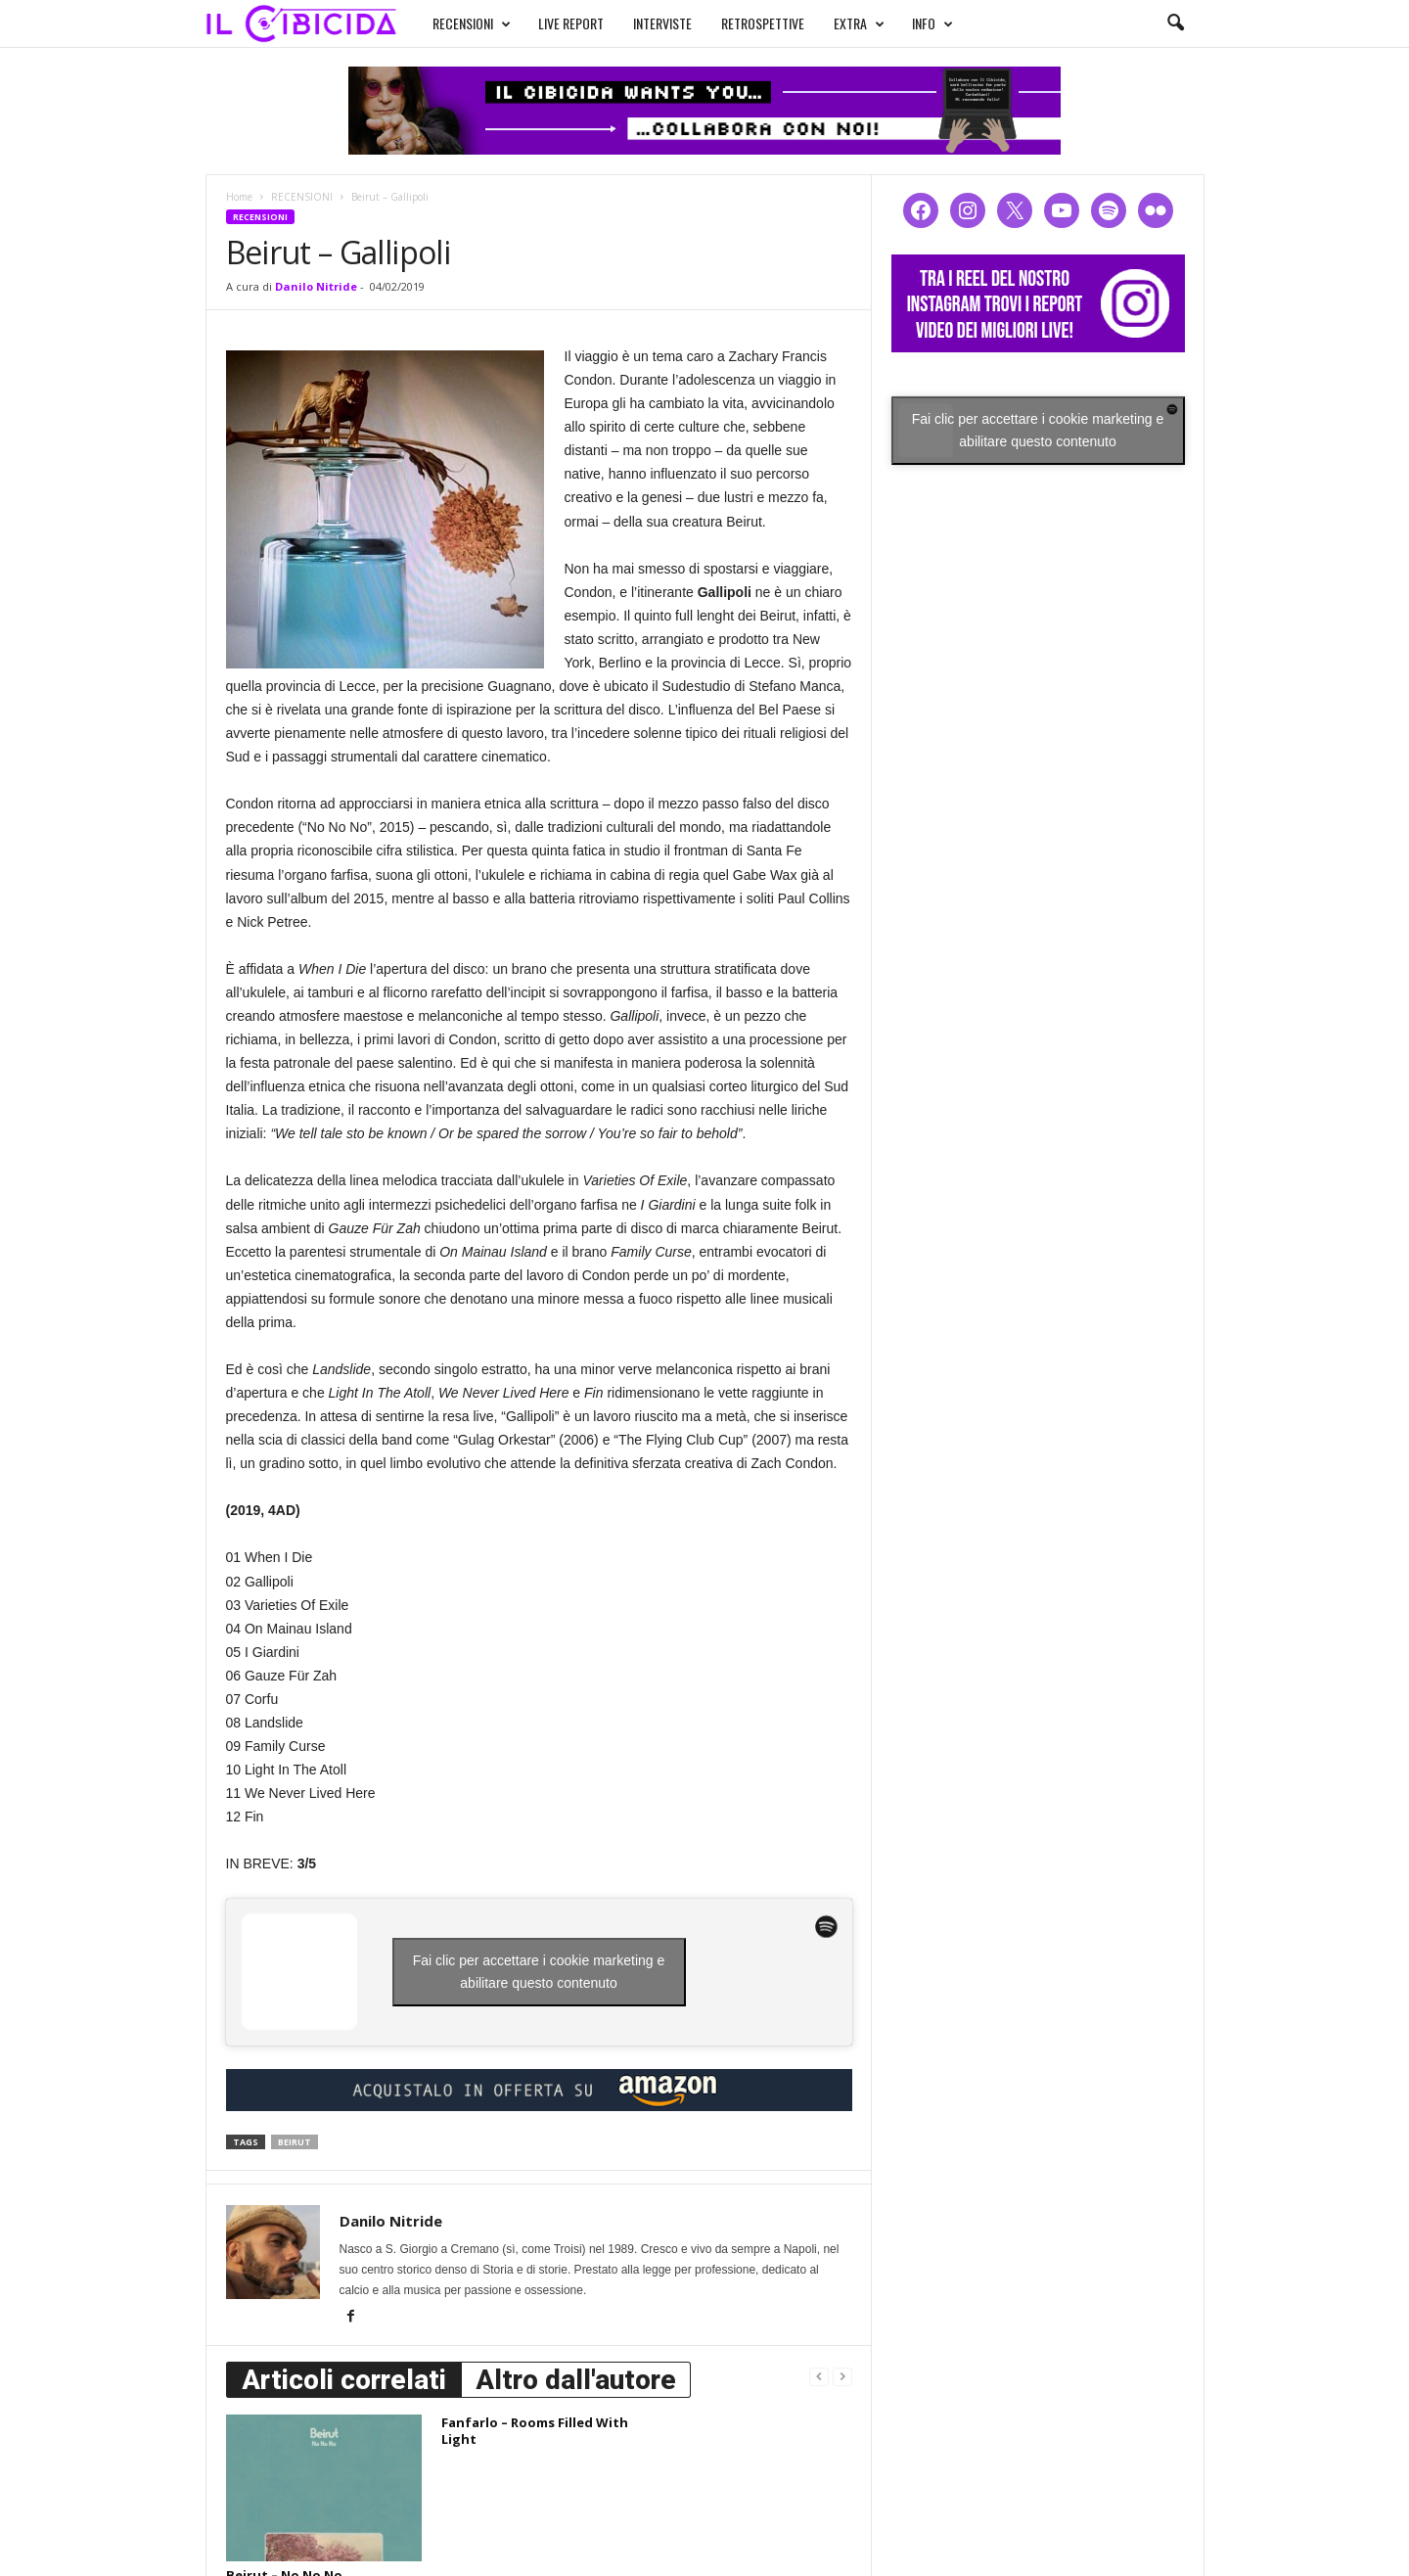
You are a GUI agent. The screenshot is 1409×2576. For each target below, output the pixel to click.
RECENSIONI (471, 23)
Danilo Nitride (316, 286)
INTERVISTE (662, 23)
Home (239, 197)
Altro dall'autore (576, 2380)
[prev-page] (819, 2376)
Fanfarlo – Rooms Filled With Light (534, 2431)
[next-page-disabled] (842, 2376)
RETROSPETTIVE (762, 23)
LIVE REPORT (571, 23)
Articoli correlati (344, 2380)
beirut (294, 2142)
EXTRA (859, 23)
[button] (1175, 23)
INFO (932, 23)
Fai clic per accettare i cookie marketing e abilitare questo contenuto (539, 1972)
